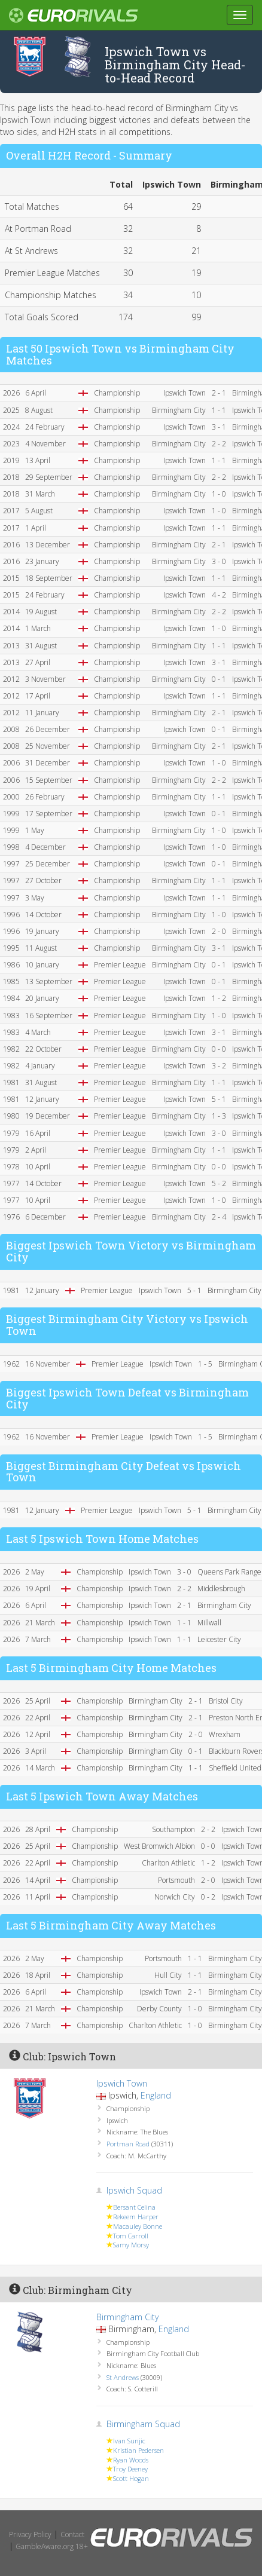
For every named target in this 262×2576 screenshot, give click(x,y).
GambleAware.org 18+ (52, 2546)
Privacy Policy (30, 2534)
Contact (72, 2534)
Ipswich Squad (134, 2190)
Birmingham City (127, 2317)
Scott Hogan (131, 2478)
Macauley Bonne (137, 2226)
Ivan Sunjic (129, 2440)
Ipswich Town (121, 2083)
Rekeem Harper (136, 2216)
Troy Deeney (130, 2468)
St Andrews (122, 2377)
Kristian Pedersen (138, 2450)
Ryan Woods (130, 2459)
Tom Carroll (130, 2235)
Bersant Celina (134, 2207)
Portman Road (128, 2143)
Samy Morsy (131, 2244)
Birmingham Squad (143, 2424)
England (156, 2095)
